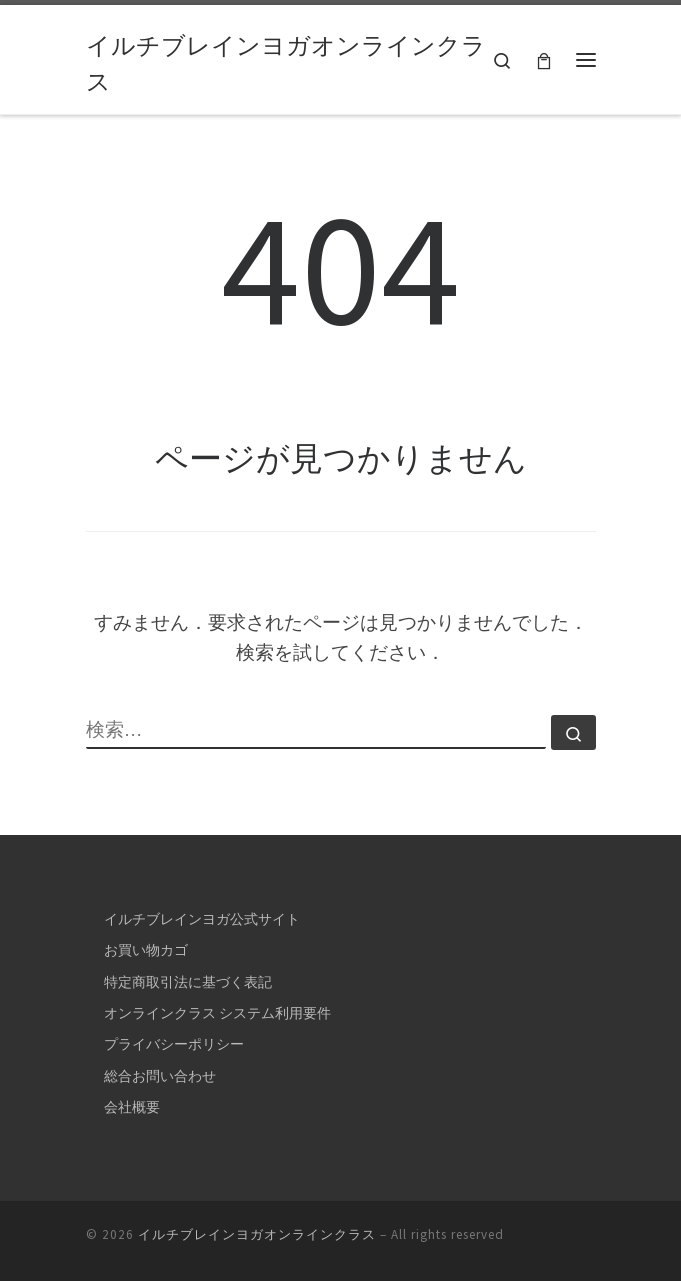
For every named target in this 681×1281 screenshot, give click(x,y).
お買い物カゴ (146, 950)
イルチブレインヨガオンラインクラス (257, 1234)
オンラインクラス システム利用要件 (217, 1013)
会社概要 (132, 1107)
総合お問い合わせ (160, 1076)
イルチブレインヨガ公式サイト (202, 919)
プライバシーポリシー (174, 1044)
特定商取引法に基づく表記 (188, 982)
